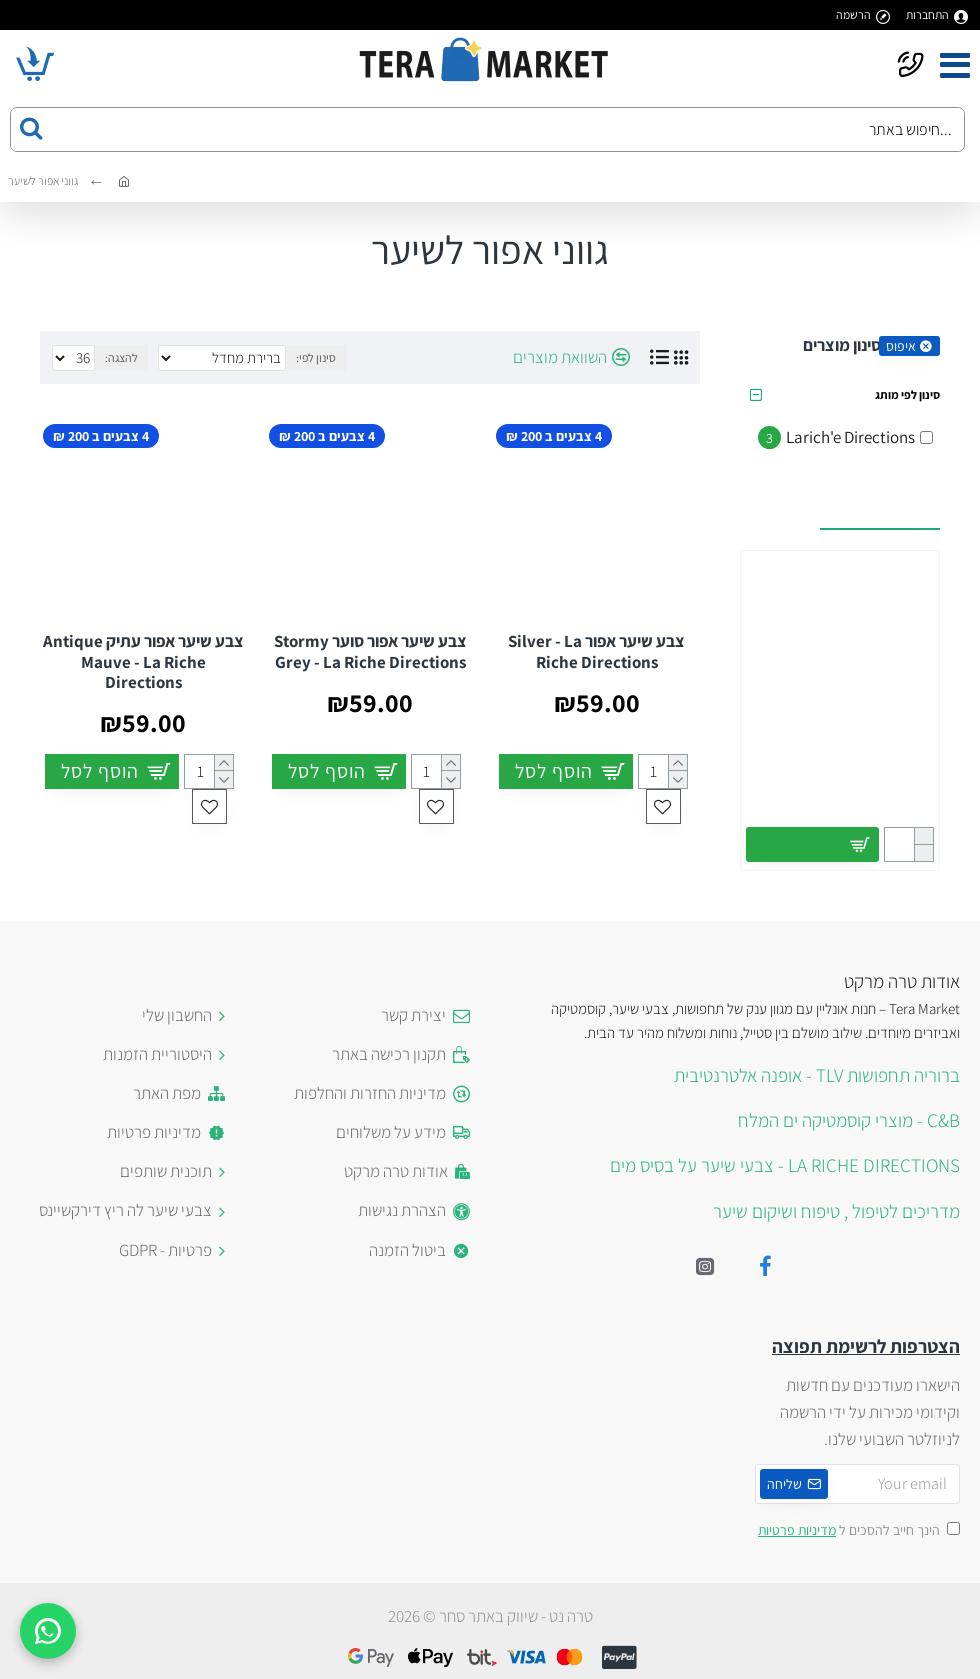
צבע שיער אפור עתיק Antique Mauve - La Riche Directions (143, 661)
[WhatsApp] (48, 1631)
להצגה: (121, 357)
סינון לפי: (316, 357)
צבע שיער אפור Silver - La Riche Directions (596, 651)
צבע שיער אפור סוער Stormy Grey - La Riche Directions (370, 651)
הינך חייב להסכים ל (857, 1530)
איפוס (901, 346)
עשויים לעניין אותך (880, 506)
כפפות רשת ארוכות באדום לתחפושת (840, 766)
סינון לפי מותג (907, 394)
